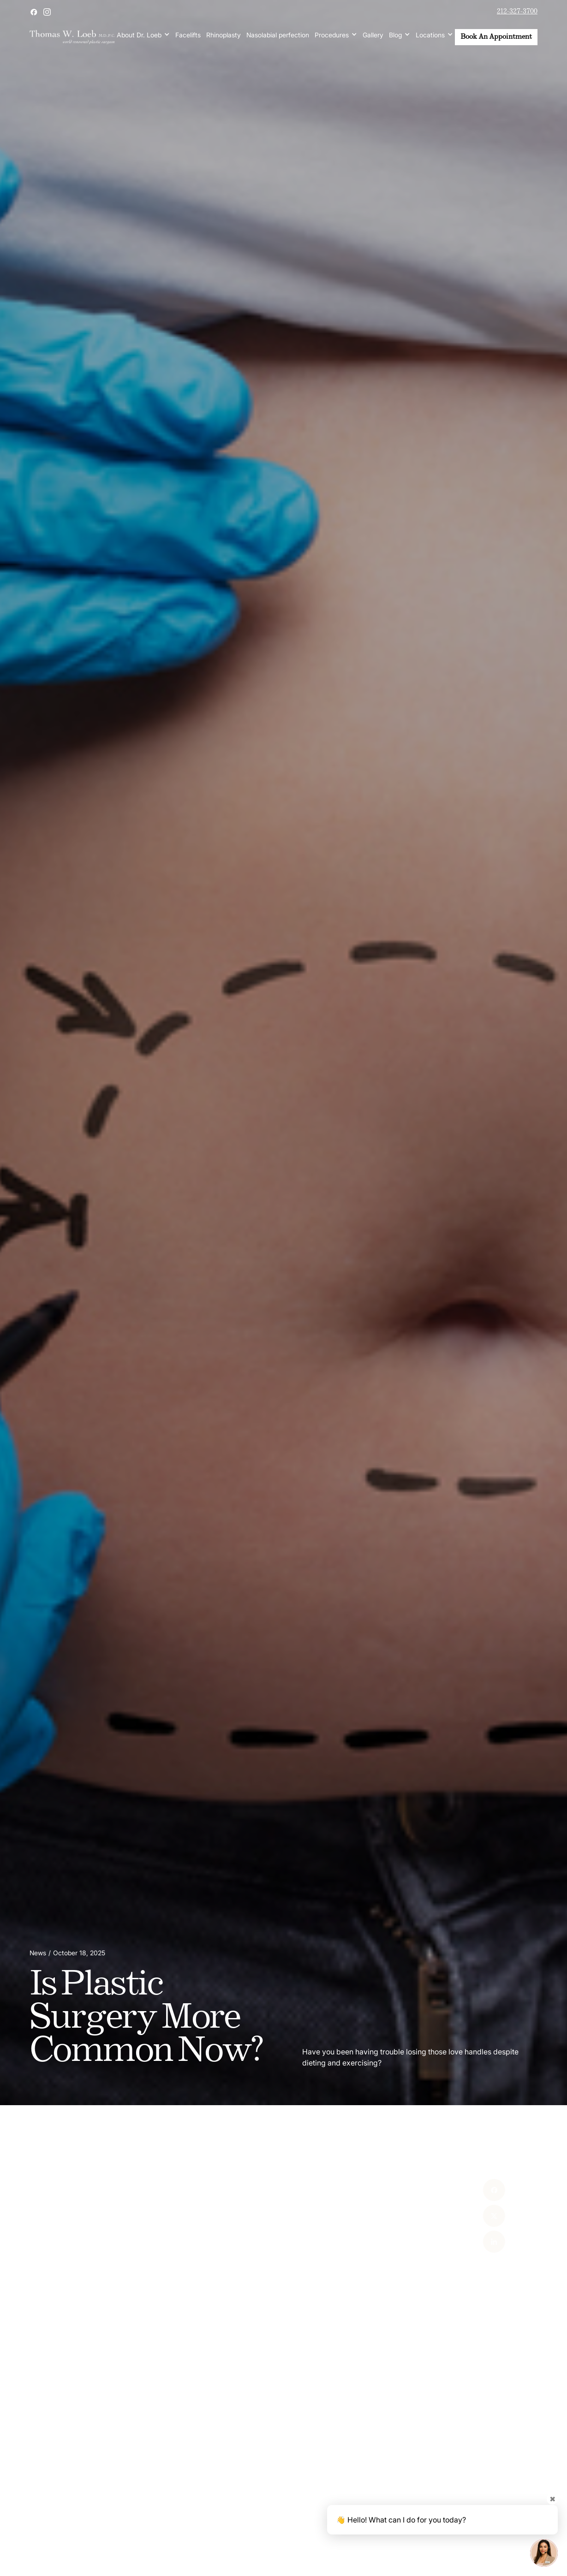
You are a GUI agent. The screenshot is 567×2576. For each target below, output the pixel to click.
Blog (395, 35)
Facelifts (188, 35)
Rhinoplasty (223, 35)
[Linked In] (479, 2242)
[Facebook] (479, 2190)
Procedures (332, 35)
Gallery (373, 35)
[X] (479, 2216)
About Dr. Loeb (139, 35)
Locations (430, 35)
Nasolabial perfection (277, 35)
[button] (143, 35)
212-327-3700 (517, 11)
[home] (72, 37)
